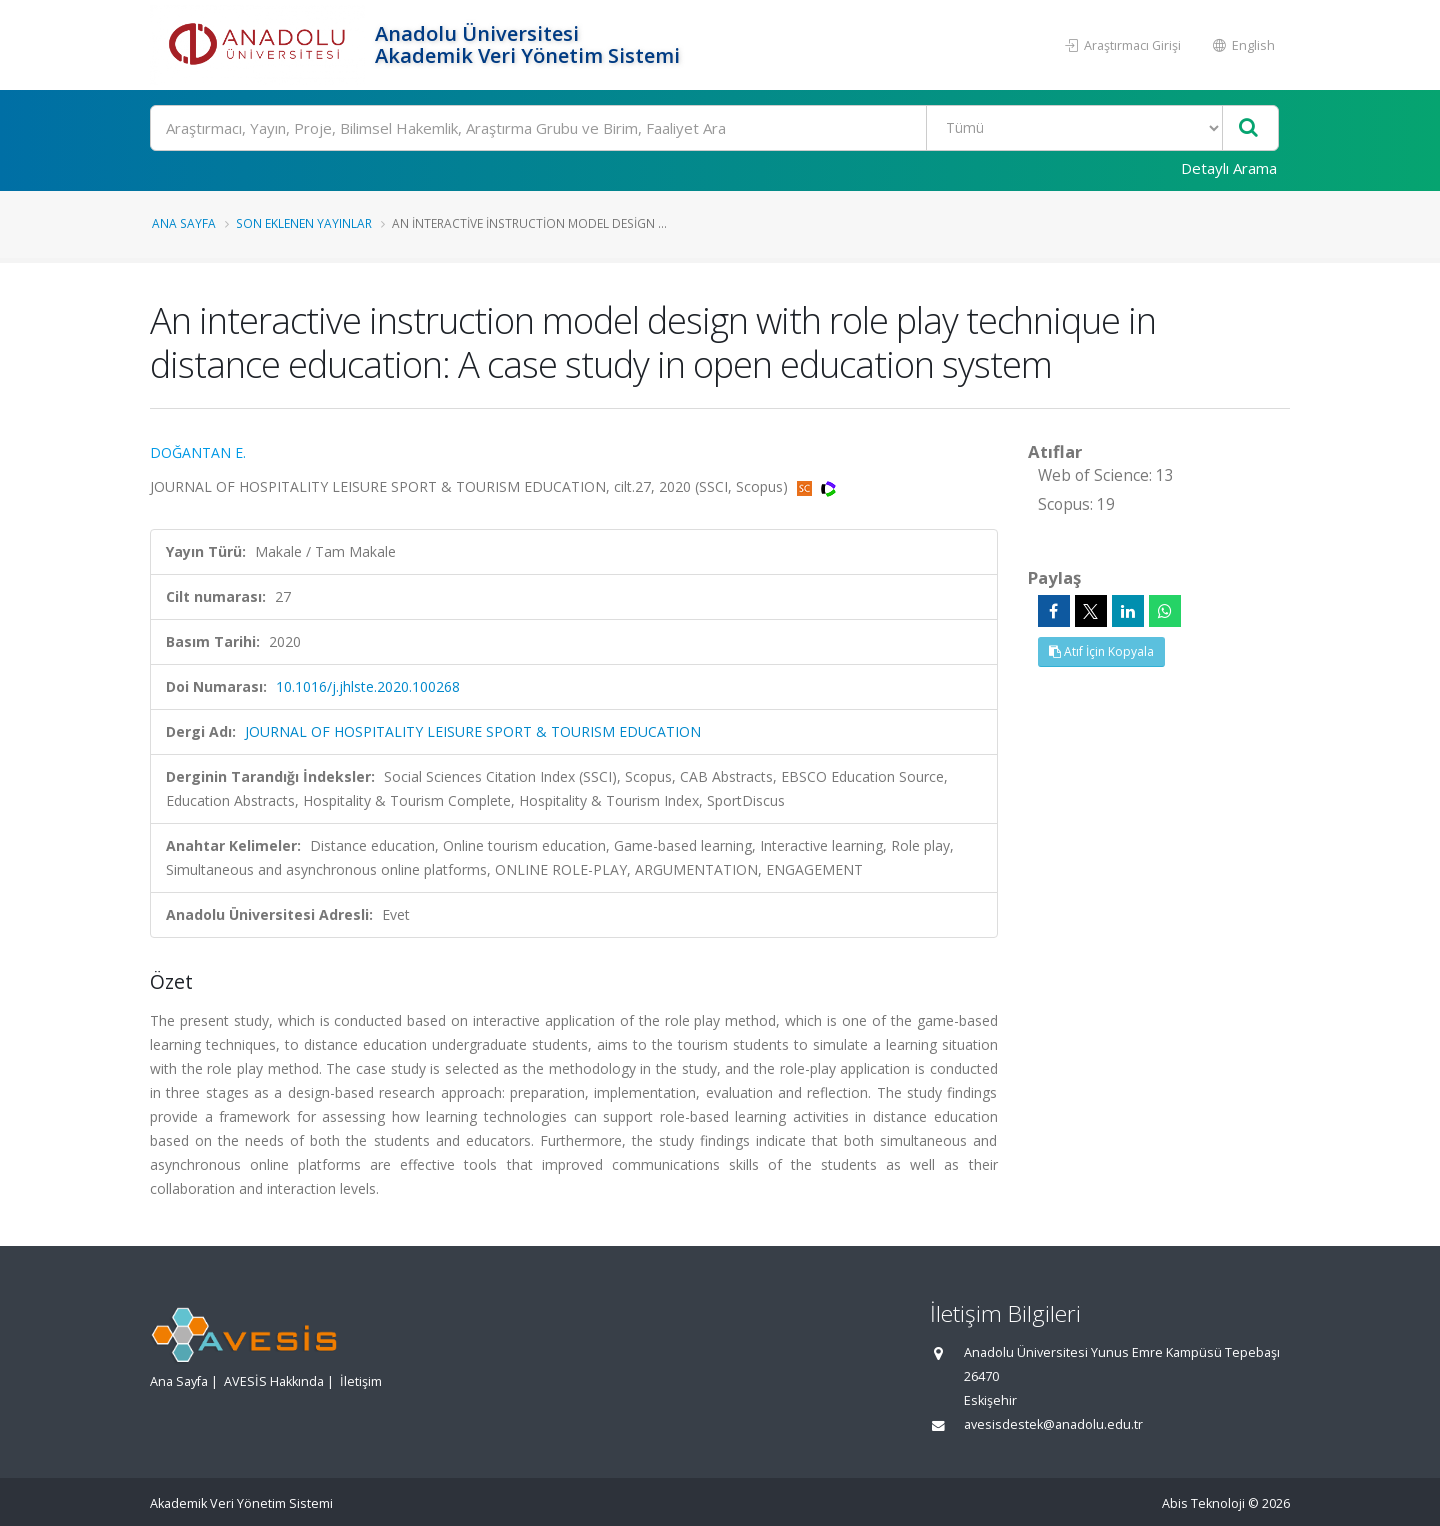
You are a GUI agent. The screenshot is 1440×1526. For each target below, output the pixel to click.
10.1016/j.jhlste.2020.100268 (368, 686)
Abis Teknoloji (1203, 1503)
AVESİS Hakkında (274, 1381)
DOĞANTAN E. (198, 452)
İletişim (361, 1381)
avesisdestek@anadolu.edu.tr (1053, 1424)
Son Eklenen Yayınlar (304, 223)
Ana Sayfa (184, 223)
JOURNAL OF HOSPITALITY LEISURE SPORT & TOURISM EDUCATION (473, 731)
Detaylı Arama (1229, 168)
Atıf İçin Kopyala (1101, 651)
